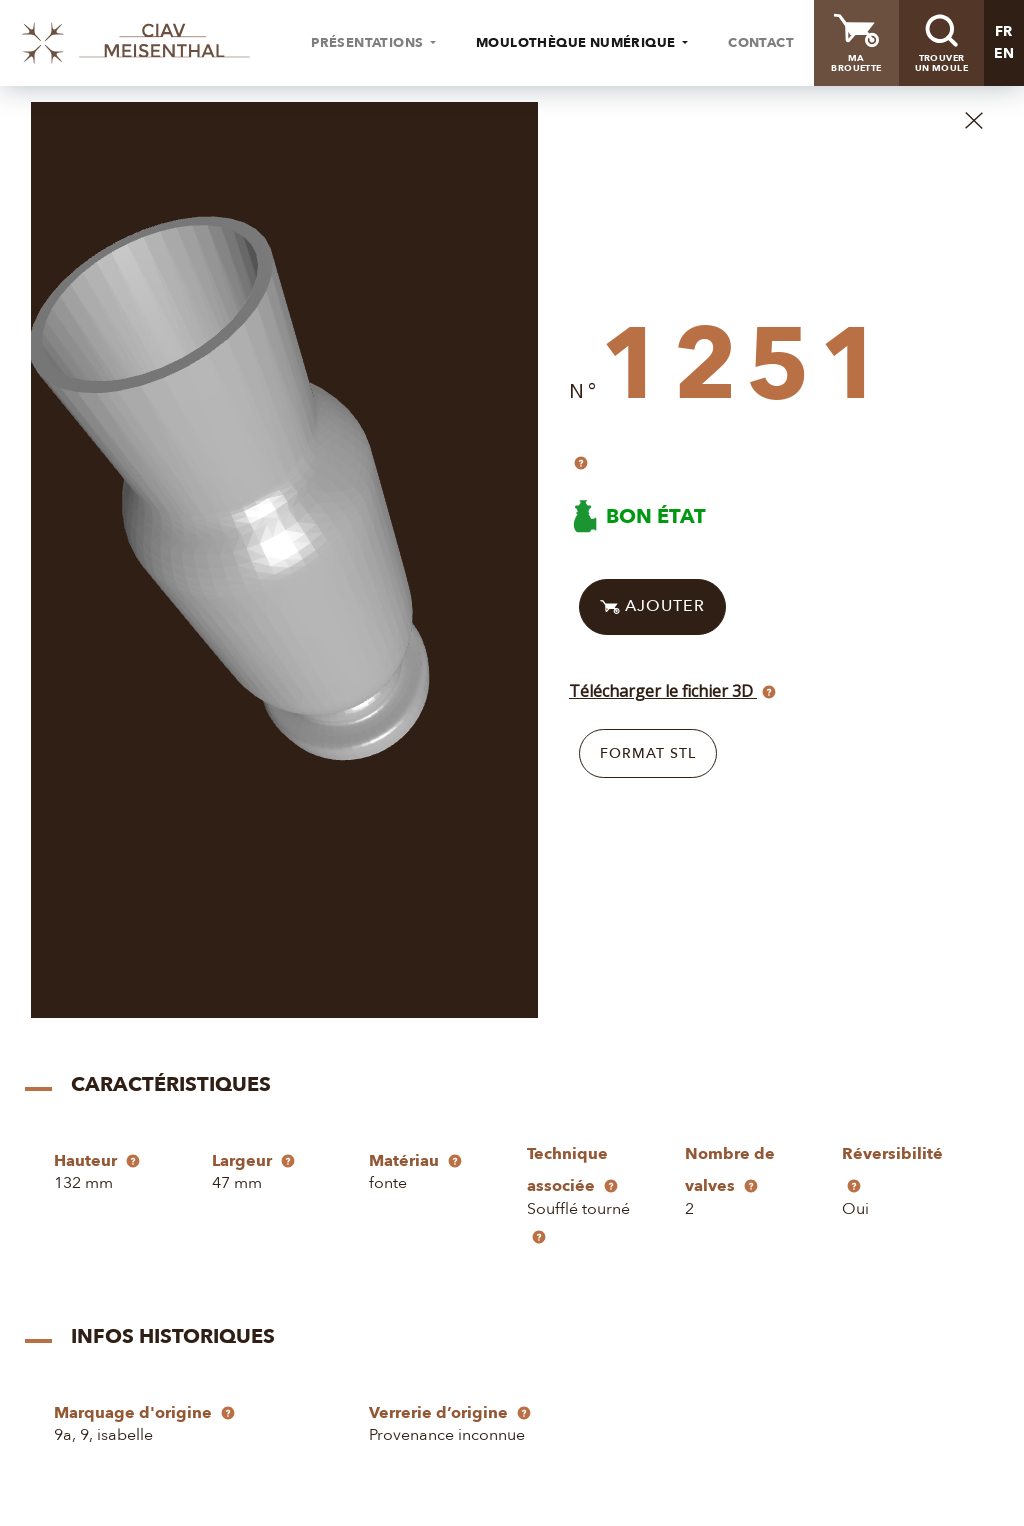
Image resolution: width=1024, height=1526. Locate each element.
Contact (761, 43)
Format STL (648, 753)
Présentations (369, 43)
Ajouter (652, 607)
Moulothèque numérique (577, 43)
